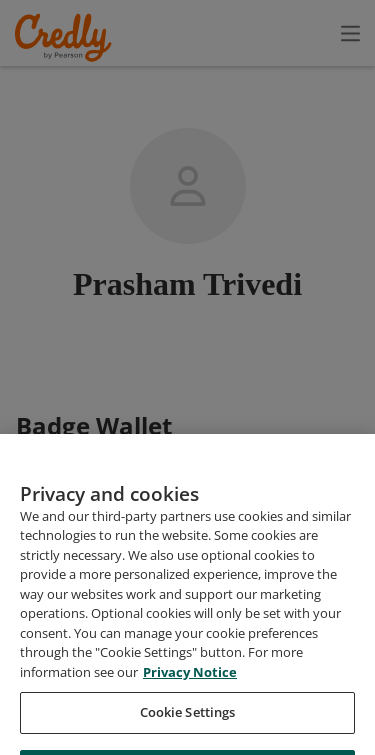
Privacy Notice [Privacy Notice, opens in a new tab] (190, 718)
